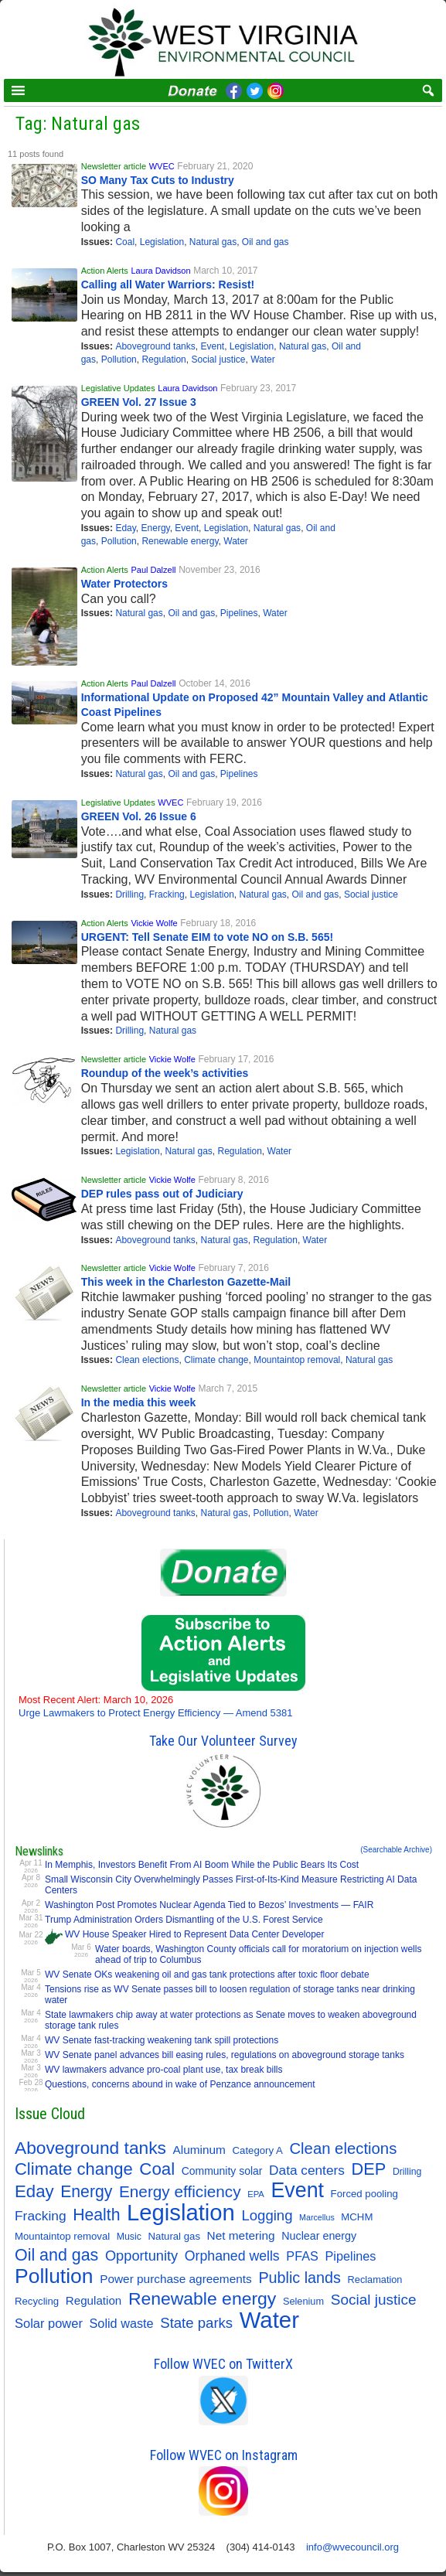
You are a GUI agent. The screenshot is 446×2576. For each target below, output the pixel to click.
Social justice (218, 359)
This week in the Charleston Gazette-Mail (186, 1282)
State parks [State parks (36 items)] (196, 2323)
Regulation (163, 359)
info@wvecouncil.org (352, 2547)
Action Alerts (104, 270)
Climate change (216, 1359)
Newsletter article (113, 166)
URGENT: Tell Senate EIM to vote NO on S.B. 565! (207, 937)
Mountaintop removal (297, 1359)
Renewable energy (179, 541)
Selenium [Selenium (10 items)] (303, 2301)
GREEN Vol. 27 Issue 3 (138, 402)
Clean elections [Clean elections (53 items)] (343, 2148)
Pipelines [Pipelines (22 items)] (350, 2256)
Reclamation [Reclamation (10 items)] (375, 2279)
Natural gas (213, 242)
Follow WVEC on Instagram (224, 2455)
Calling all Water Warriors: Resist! (168, 284)
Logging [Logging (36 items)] (266, 2215)
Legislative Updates (118, 388)
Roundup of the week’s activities (165, 1073)
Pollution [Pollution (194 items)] (54, 2276)
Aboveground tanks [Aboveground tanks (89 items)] (90, 2147)
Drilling (129, 894)
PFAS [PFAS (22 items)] (302, 2256)
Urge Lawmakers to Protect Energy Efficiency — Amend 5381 (156, 1706)
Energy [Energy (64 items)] (86, 2191)
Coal (124, 242)
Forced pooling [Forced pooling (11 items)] (364, 2193)
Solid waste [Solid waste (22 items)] (122, 2323)
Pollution (119, 359)
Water (262, 359)
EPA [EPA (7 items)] (255, 2194)
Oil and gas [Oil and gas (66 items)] (56, 2255)
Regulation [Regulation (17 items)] (93, 2300)
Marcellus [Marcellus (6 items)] (317, 2217)
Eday (125, 528)
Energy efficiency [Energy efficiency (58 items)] (180, 2191)
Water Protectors (124, 584)
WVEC (162, 166)
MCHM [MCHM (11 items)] (357, 2217)
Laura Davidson (160, 270)
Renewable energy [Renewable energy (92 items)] (202, 2298)
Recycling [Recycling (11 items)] (37, 2301)
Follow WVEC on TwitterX (223, 2364)
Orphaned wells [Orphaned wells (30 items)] (232, 2256)
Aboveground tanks (155, 346)
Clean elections (147, 1359)
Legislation (162, 242)
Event (212, 346)
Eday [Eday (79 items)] (34, 2191)
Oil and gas (265, 242)
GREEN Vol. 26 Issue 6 (138, 816)
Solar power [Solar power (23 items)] (49, 2323)
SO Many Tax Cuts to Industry (157, 180)
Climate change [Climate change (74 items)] (74, 2169)
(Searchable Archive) (396, 1849)
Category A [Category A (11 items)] (258, 2150)
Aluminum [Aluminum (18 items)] (199, 2149)
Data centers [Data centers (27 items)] (307, 2170)
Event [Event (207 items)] (297, 2190)
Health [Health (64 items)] (96, 2214)
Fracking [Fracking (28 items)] (40, 2215)
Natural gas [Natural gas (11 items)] (174, 2236)
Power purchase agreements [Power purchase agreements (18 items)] (176, 2278)
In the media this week (138, 1402)
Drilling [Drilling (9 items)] (407, 2171)
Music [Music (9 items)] (129, 2236)
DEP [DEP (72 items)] (369, 2169)
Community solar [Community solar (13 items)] (222, 2171)
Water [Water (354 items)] (269, 2320)
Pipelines (239, 613)
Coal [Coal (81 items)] (157, 2169)
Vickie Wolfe (154, 923)
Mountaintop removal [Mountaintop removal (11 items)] (62, 2236)
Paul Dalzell (153, 569)
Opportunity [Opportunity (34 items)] (141, 2255)
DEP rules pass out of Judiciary (162, 1193)
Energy (155, 528)
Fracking (167, 894)
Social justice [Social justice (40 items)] (374, 2299)
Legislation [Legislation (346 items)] (181, 2212)
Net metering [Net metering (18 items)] (241, 2235)
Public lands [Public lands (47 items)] (299, 2277)
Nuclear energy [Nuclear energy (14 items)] (318, 2236)
